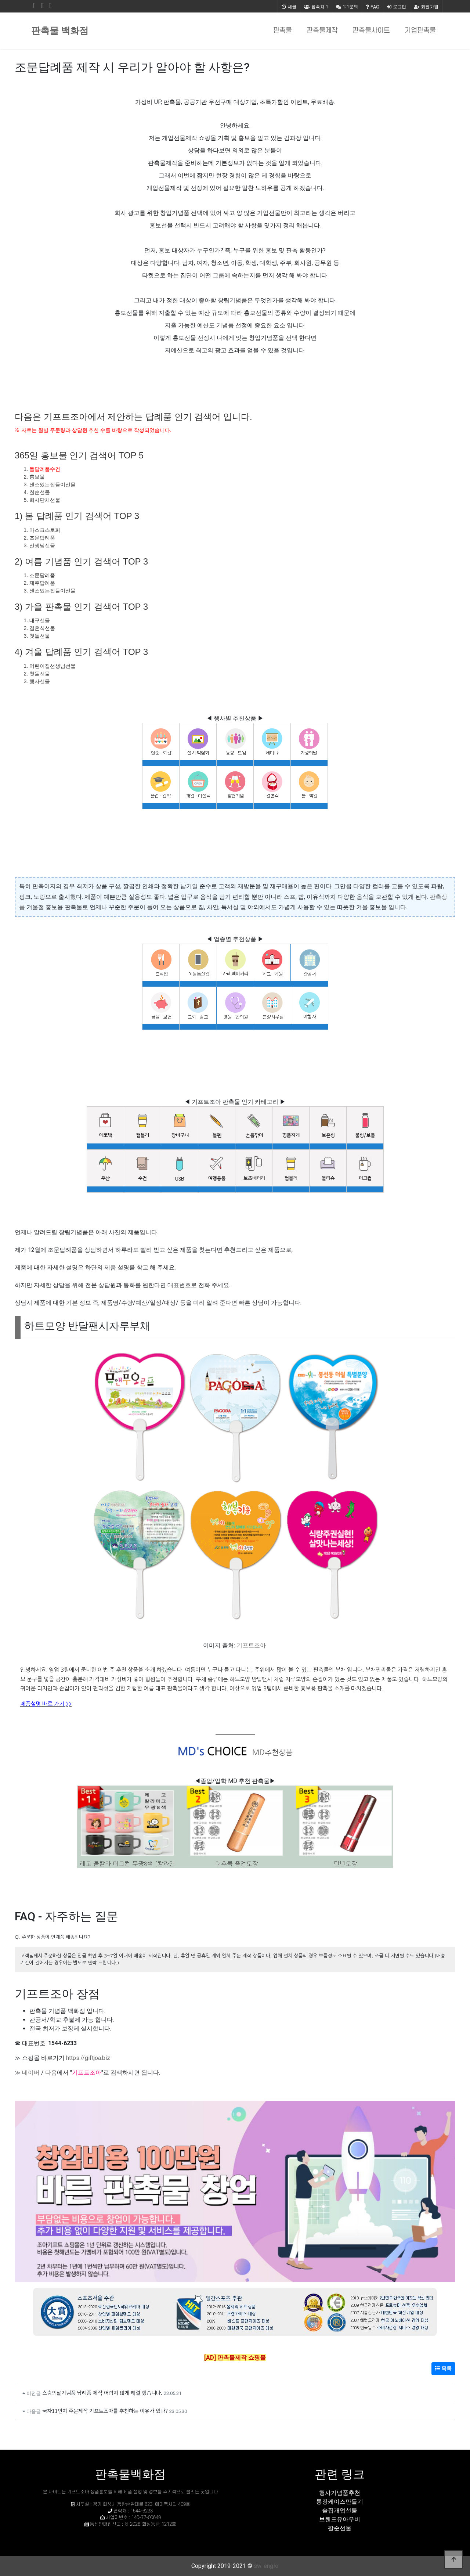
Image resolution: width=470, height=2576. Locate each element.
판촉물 (282, 31)
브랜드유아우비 (339, 2519)
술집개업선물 (339, 2510)
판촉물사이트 (371, 31)
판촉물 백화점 (59, 30)
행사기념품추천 (339, 2492)
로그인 (396, 6)
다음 (51, 2072)
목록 (443, 2368)
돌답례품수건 (44, 469)
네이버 (31, 2072)
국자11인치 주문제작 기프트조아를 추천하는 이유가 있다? (105, 2410)
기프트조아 (251, 1645)
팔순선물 (339, 2528)
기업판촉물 (420, 31)
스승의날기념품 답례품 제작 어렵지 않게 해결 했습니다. (102, 2392)
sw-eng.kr (266, 2565)
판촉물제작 (322, 31)
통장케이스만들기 (339, 2501)
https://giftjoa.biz (88, 2057)
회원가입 (426, 6)
